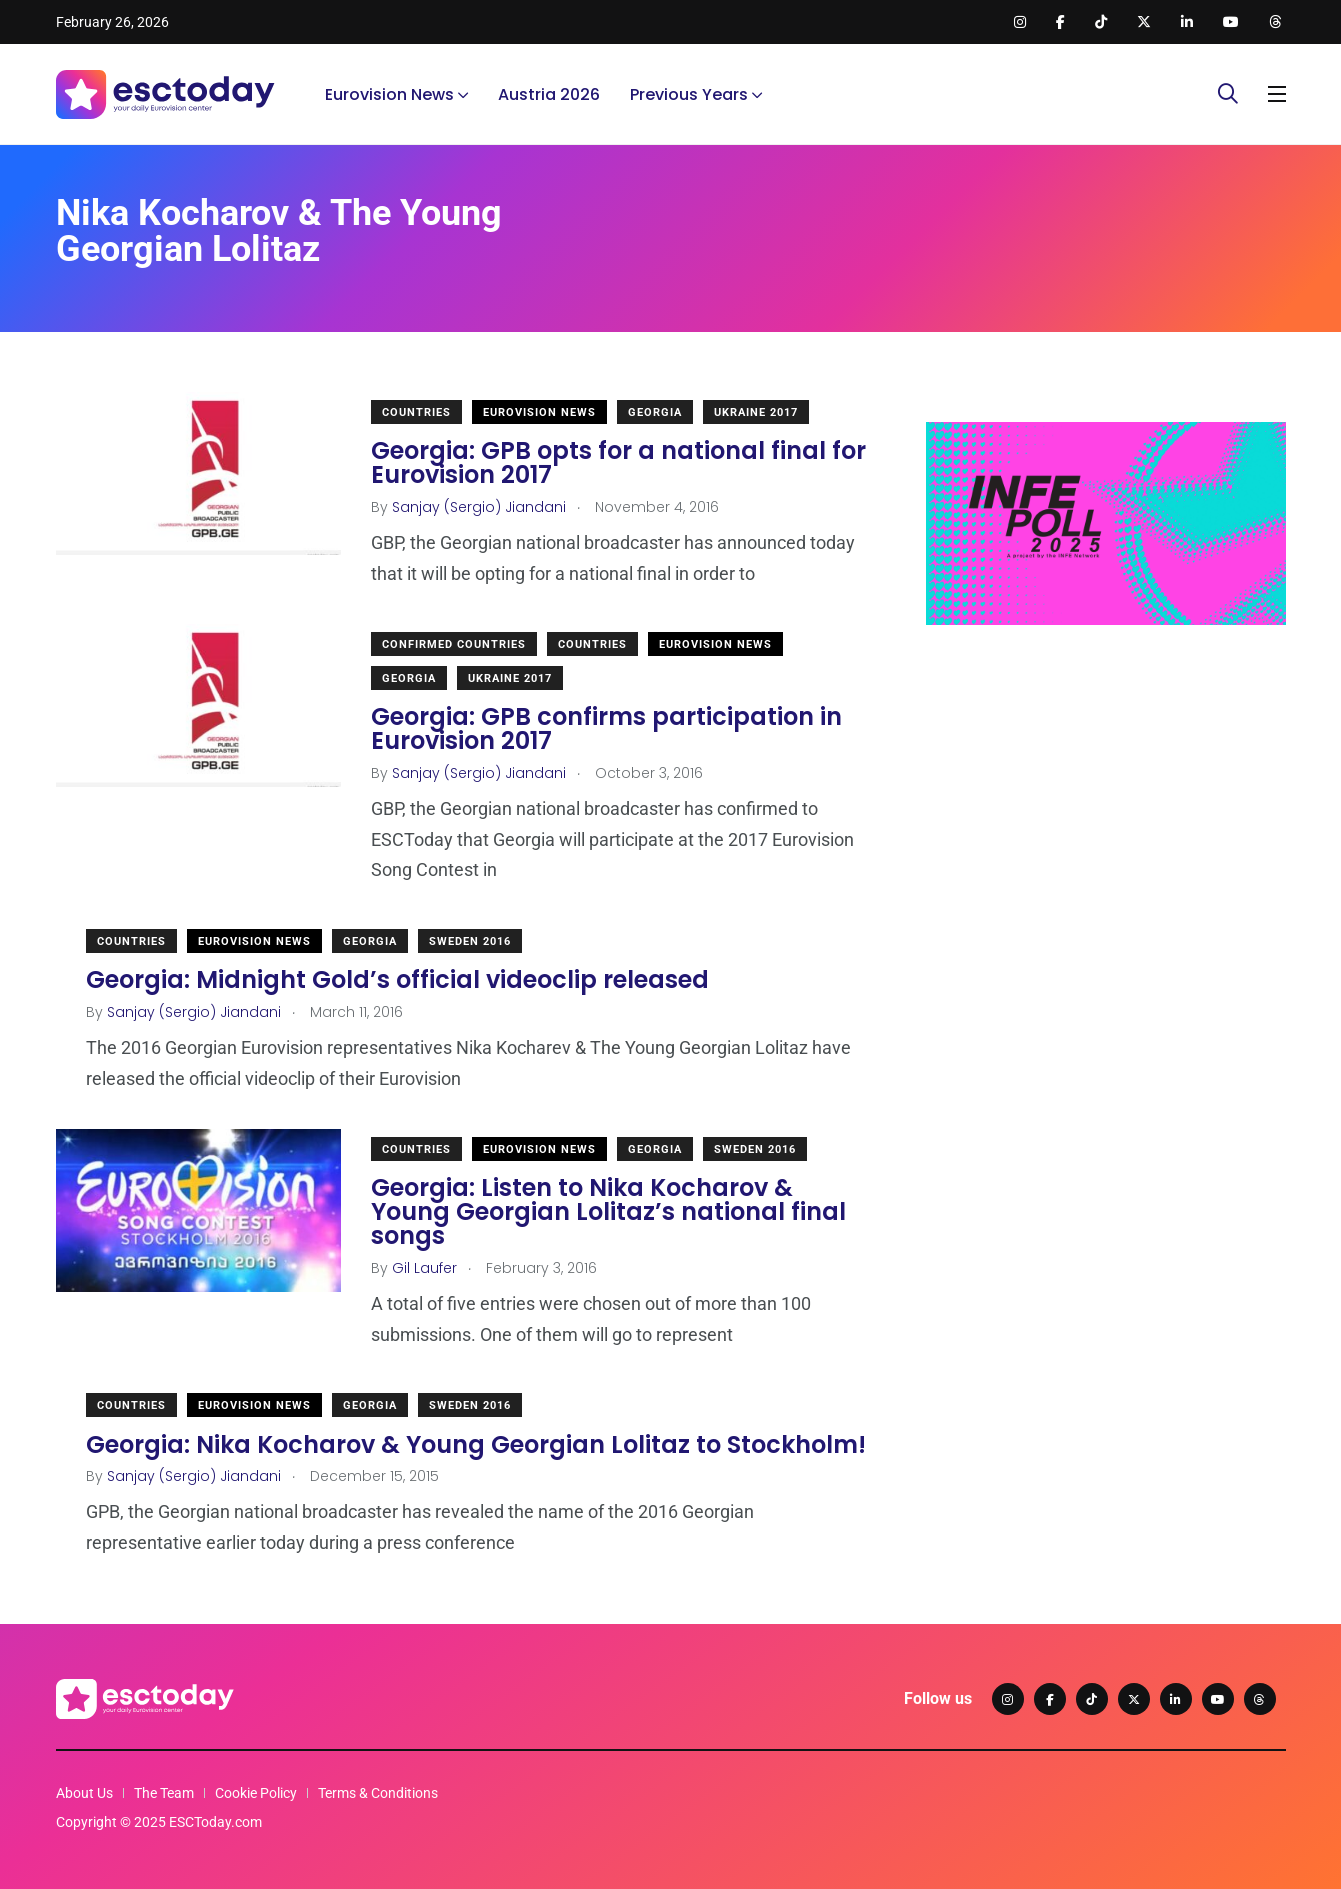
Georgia (655, 412)
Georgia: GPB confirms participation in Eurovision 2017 (606, 728)
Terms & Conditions (378, 1793)
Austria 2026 (549, 94)
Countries (416, 412)
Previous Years (689, 94)
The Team (164, 1793)
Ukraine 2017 (756, 412)
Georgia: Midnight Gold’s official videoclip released (397, 979)
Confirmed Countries (454, 644)
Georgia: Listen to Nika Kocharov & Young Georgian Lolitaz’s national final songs (608, 1211)
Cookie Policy (256, 1793)
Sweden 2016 (470, 941)
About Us (84, 1793)
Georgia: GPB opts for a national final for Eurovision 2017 (618, 462)
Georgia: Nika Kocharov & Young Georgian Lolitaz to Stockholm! (476, 1443)
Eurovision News (389, 94)
